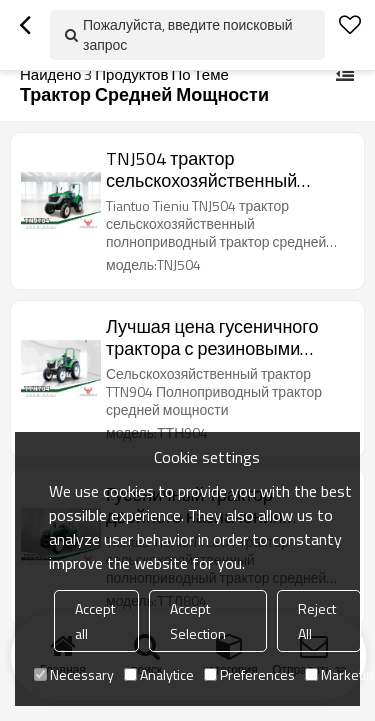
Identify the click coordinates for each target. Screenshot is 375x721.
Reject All (317, 621)
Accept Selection (198, 621)
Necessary (74, 674)
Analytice (159, 674)
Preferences (249, 674)
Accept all (95, 621)
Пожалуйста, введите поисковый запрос (188, 34)
